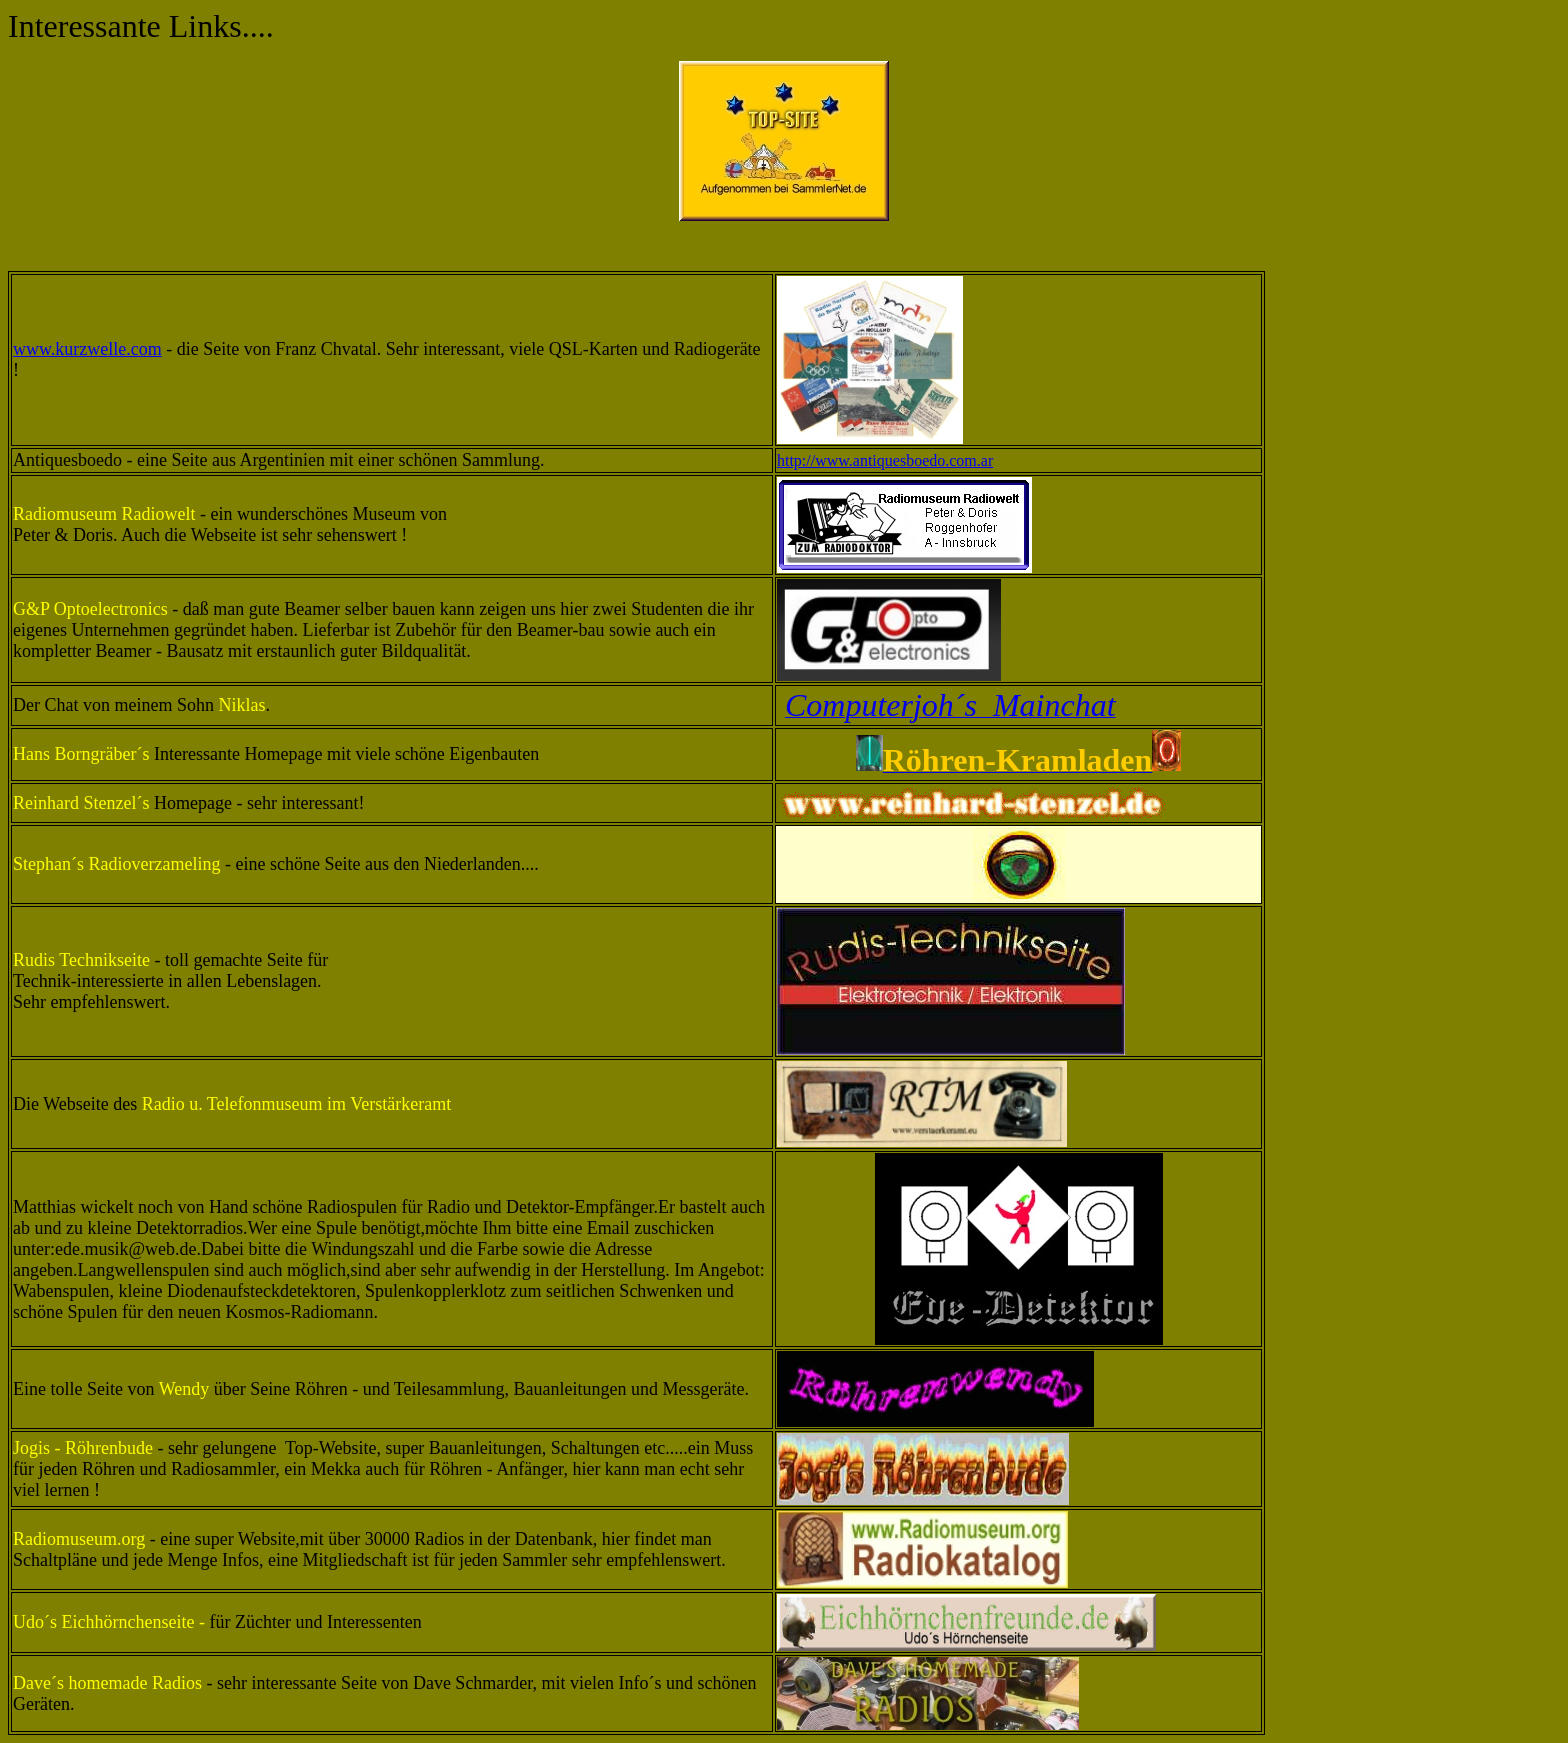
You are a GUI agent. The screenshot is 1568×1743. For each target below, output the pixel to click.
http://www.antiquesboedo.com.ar (885, 460)
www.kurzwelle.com (87, 349)
